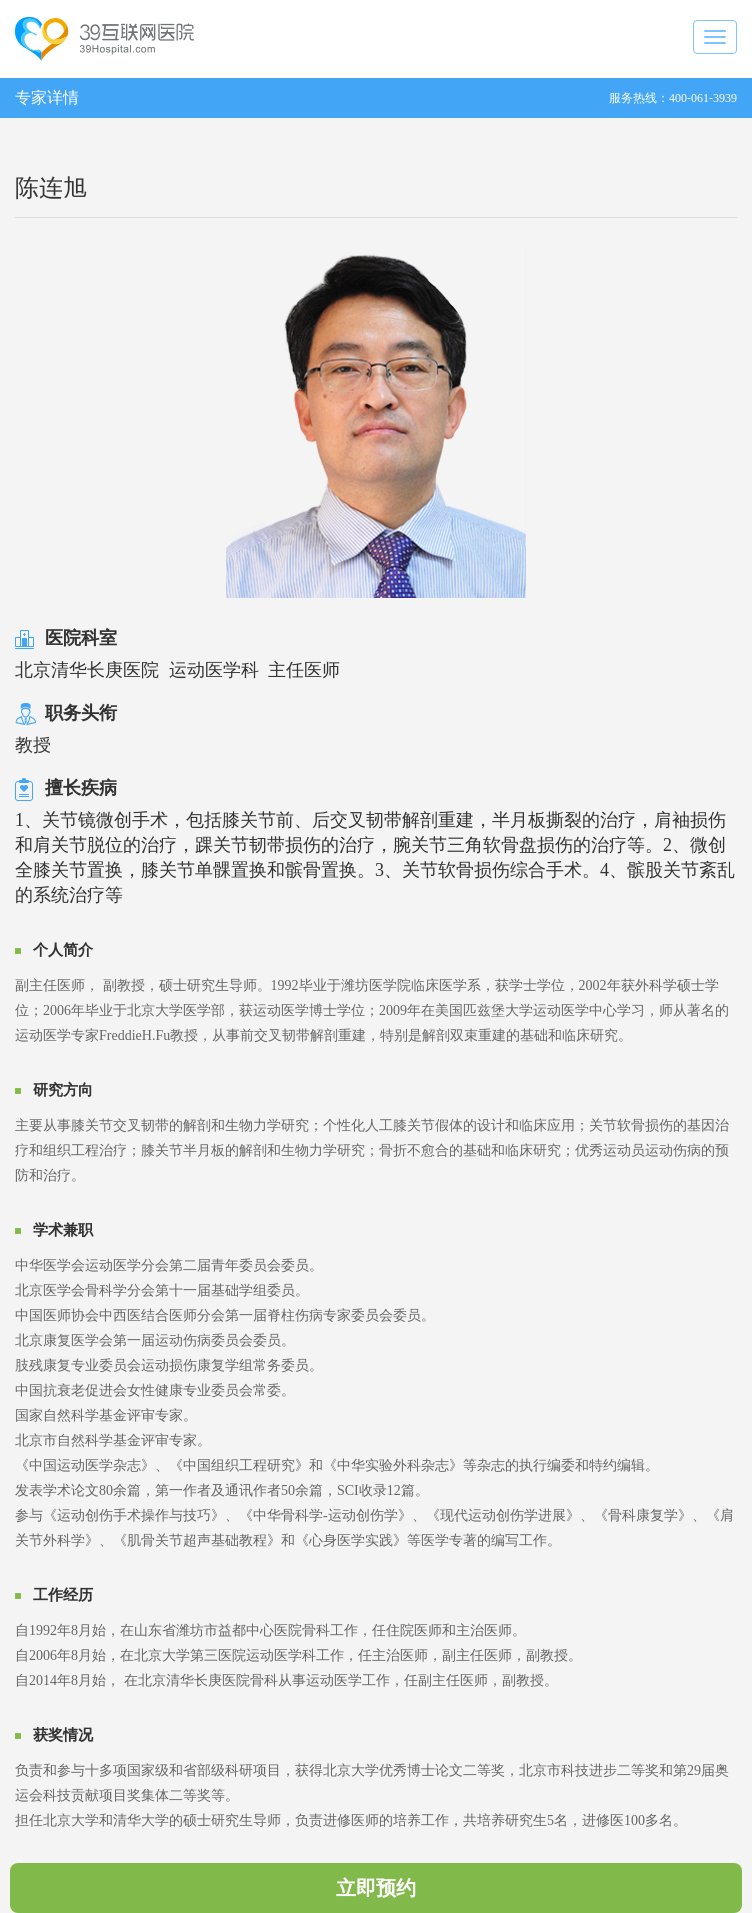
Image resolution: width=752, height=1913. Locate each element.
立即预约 (376, 1888)
